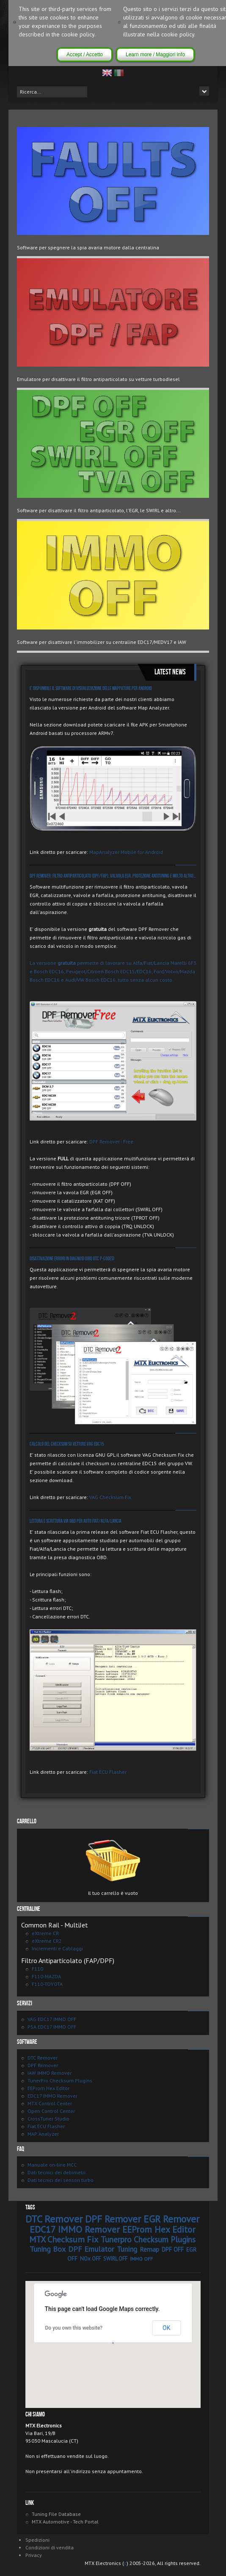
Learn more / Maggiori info (155, 55)
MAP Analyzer (43, 2134)
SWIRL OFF (115, 2258)
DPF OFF (173, 2249)
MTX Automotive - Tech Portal (65, 2521)
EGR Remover (171, 2219)
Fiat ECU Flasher (108, 1772)
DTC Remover (43, 2057)
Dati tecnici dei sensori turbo (61, 2180)
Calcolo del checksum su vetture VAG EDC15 (67, 1444)
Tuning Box (48, 2249)
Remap (149, 2249)
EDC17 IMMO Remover (52, 2096)
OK (166, 2328)
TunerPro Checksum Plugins (60, 2080)
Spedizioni (37, 2540)
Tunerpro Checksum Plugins (148, 2239)
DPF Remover (43, 2065)
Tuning (127, 2249)
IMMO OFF (141, 2259)
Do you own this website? (74, 2328)
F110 (37, 1969)
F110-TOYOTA (47, 1984)
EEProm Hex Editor (48, 2088)
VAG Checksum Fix (110, 1497)
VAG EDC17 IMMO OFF (52, 2019)
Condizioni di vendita (49, 2547)
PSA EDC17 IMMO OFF (52, 2027)
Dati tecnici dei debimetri (56, 2172)
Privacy (33, 2555)
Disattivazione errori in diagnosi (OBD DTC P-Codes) (72, 1259)
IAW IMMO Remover (50, 2073)
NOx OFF (90, 2258)
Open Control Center (51, 2111)
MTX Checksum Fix (63, 2239)
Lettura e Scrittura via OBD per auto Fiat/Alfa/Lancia (75, 1521)
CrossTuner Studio (48, 2118)
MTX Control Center (50, 2103)
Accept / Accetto (84, 55)
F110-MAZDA (46, 1976)
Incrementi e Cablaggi (57, 1948)
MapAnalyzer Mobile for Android (126, 852)
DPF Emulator (91, 2249)
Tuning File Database (56, 2514)
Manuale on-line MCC (52, 2165)
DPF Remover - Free (111, 1141)
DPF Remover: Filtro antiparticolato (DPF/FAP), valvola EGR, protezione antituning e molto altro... (113, 876)
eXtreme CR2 (47, 1941)
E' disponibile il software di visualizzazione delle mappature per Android (91, 688)
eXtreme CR (45, 1933)
